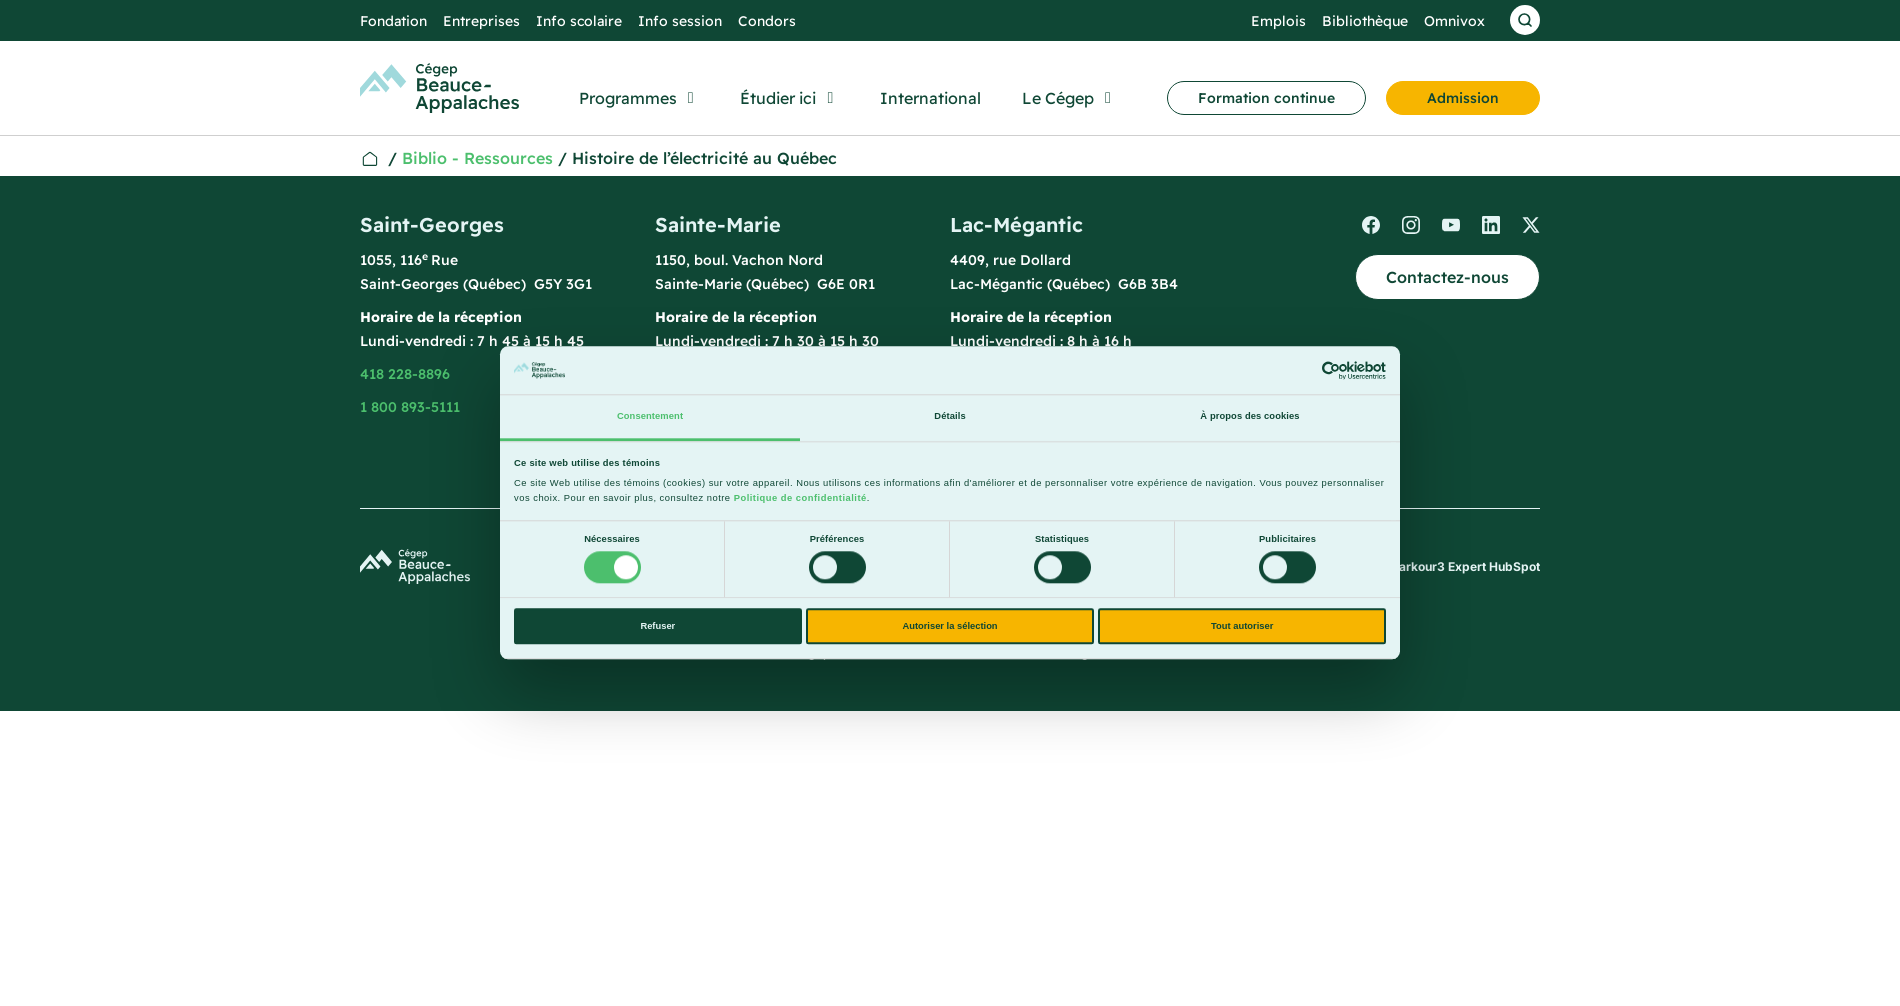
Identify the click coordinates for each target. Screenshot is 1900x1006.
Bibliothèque (1365, 21)
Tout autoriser (1242, 626)
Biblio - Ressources (477, 158)
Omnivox (1454, 21)
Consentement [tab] (650, 417)
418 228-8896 (405, 374)
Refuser (657, 626)
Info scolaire (579, 21)
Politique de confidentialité (800, 498)
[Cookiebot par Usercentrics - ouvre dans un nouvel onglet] (1298, 370)
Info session (680, 21)
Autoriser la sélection (949, 626)
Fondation (393, 21)
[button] (639, 98)
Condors (767, 21)
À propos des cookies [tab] (1249, 417)
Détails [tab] (949, 417)
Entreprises (481, 21)
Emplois (1278, 21)
